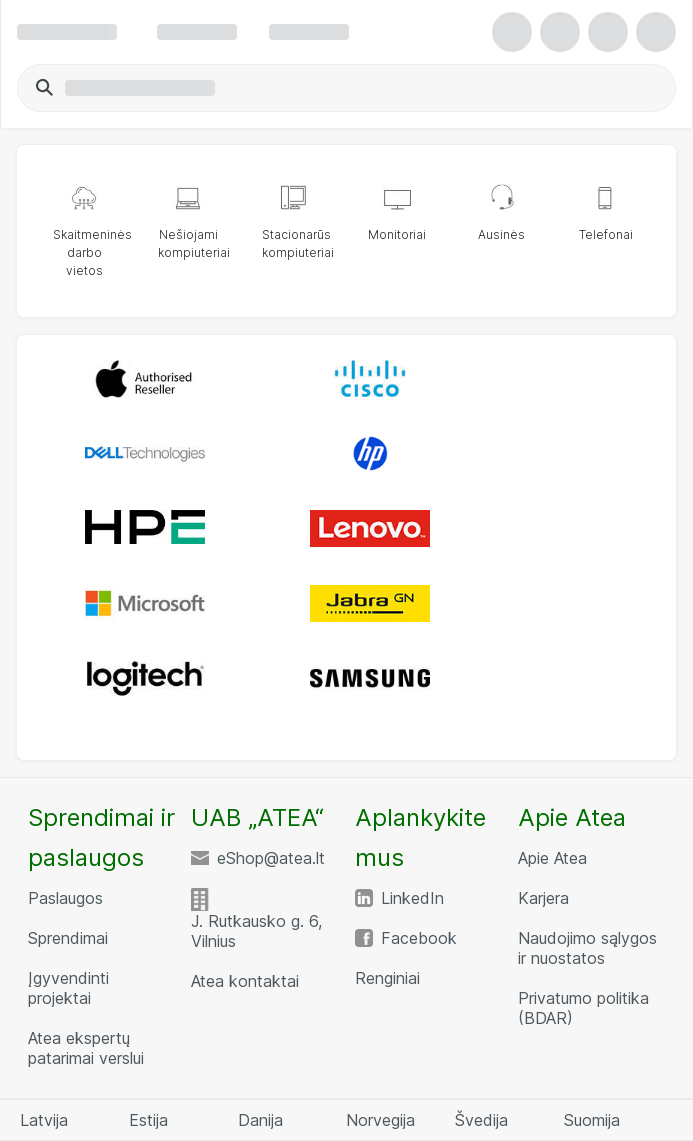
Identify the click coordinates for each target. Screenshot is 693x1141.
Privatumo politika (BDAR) (583, 1008)
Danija (260, 1120)
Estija (148, 1120)
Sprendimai (68, 938)
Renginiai (387, 978)
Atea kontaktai (245, 981)
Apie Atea (552, 858)
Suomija (592, 1120)
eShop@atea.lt (271, 858)
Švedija (481, 1120)
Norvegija (380, 1120)
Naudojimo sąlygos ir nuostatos (587, 948)
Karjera (543, 898)
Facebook (419, 938)
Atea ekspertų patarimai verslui (86, 1048)
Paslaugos (65, 898)
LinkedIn (412, 898)
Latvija (44, 1120)
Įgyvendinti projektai (68, 988)
